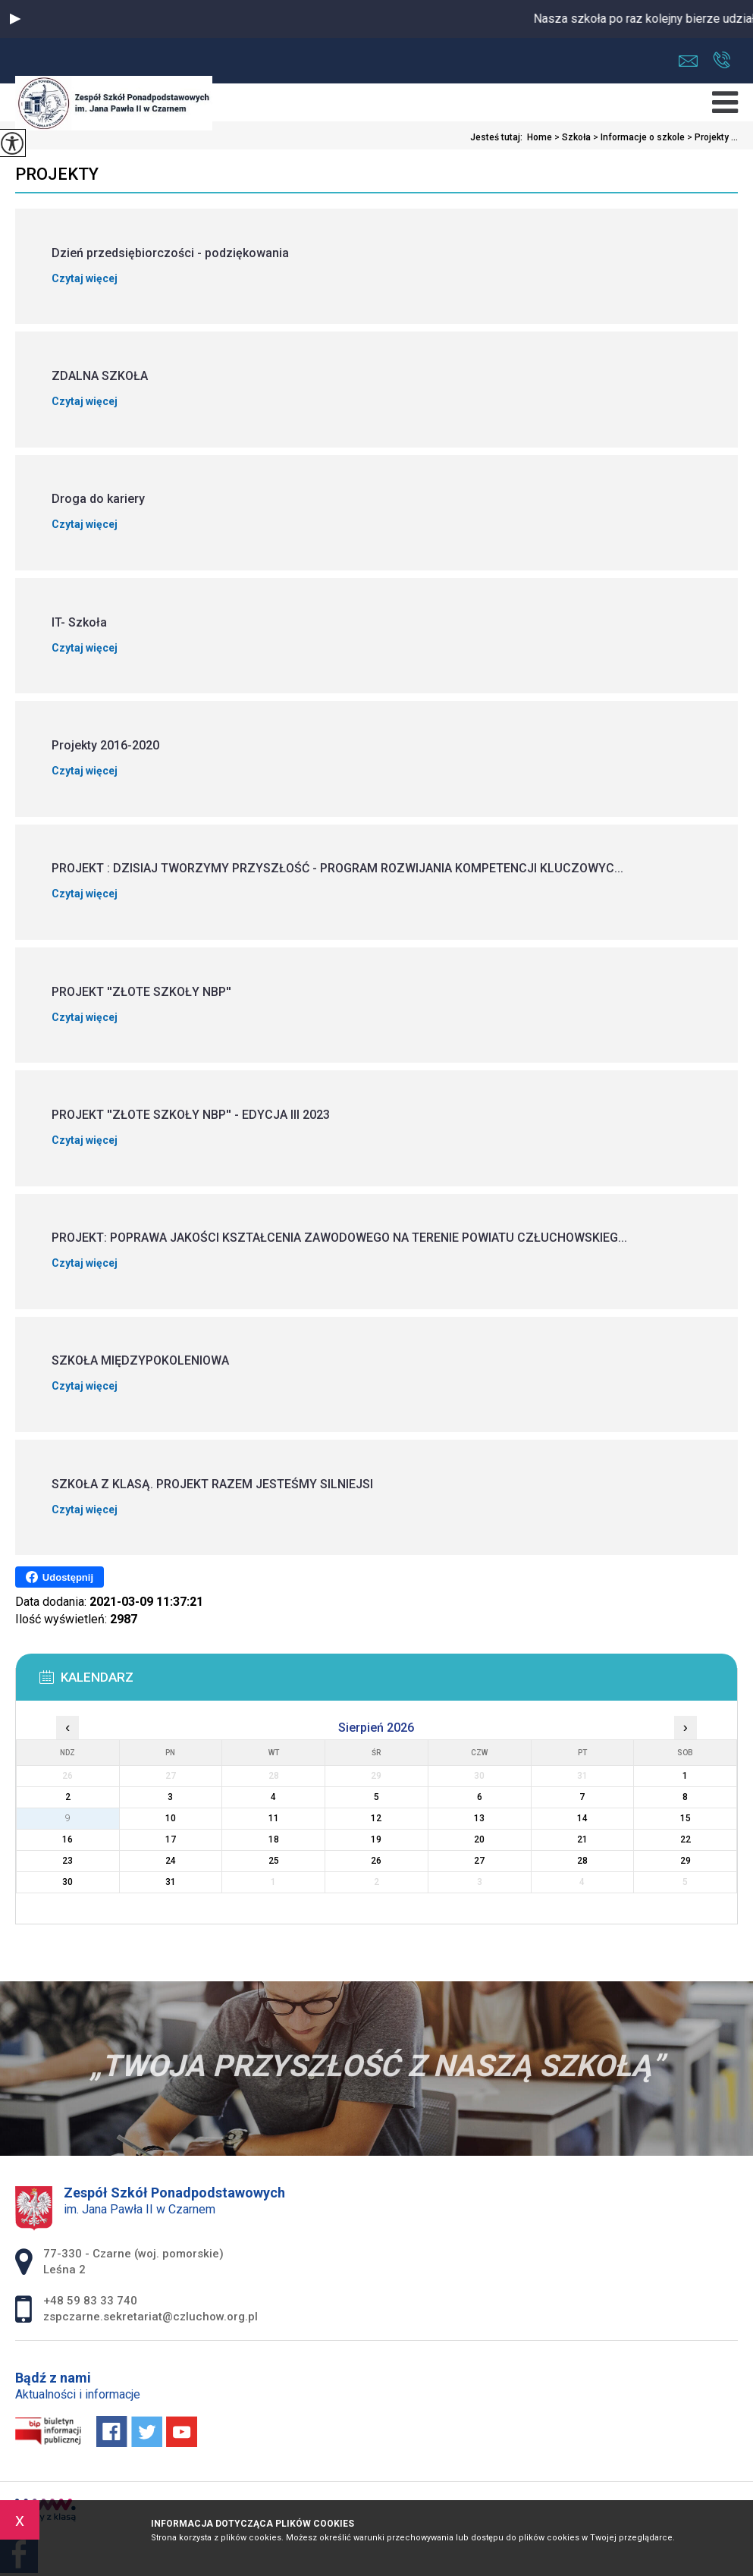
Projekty (57, 174)
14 (582, 1818)
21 (582, 1839)
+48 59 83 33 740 (721, 60)
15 (685, 1818)
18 (273, 1839)
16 (67, 1839)
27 (479, 1860)
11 (273, 1818)
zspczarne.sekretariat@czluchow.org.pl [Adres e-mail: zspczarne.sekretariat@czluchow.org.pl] (150, 2316)
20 (479, 1839)
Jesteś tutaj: (498, 137)
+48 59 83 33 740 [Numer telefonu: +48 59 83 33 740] (90, 2300)
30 (67, 1882)
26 (376, 1860)
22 (685, 1839)
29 (685, 1860)
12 (376, 1818)
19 (376, 1839)
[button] (15, 19)
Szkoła (571, 137)
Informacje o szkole (638, 137)
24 (170, 1860)
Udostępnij (59, 1577)
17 (170, 1839)
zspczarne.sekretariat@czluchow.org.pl (688, 61)
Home (539, 137)
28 (582, 1860)
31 (170, 1882)
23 (67, 1860)
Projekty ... (711, 137)
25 (273, 1860)
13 (479, 1818)
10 (170, 1818)
